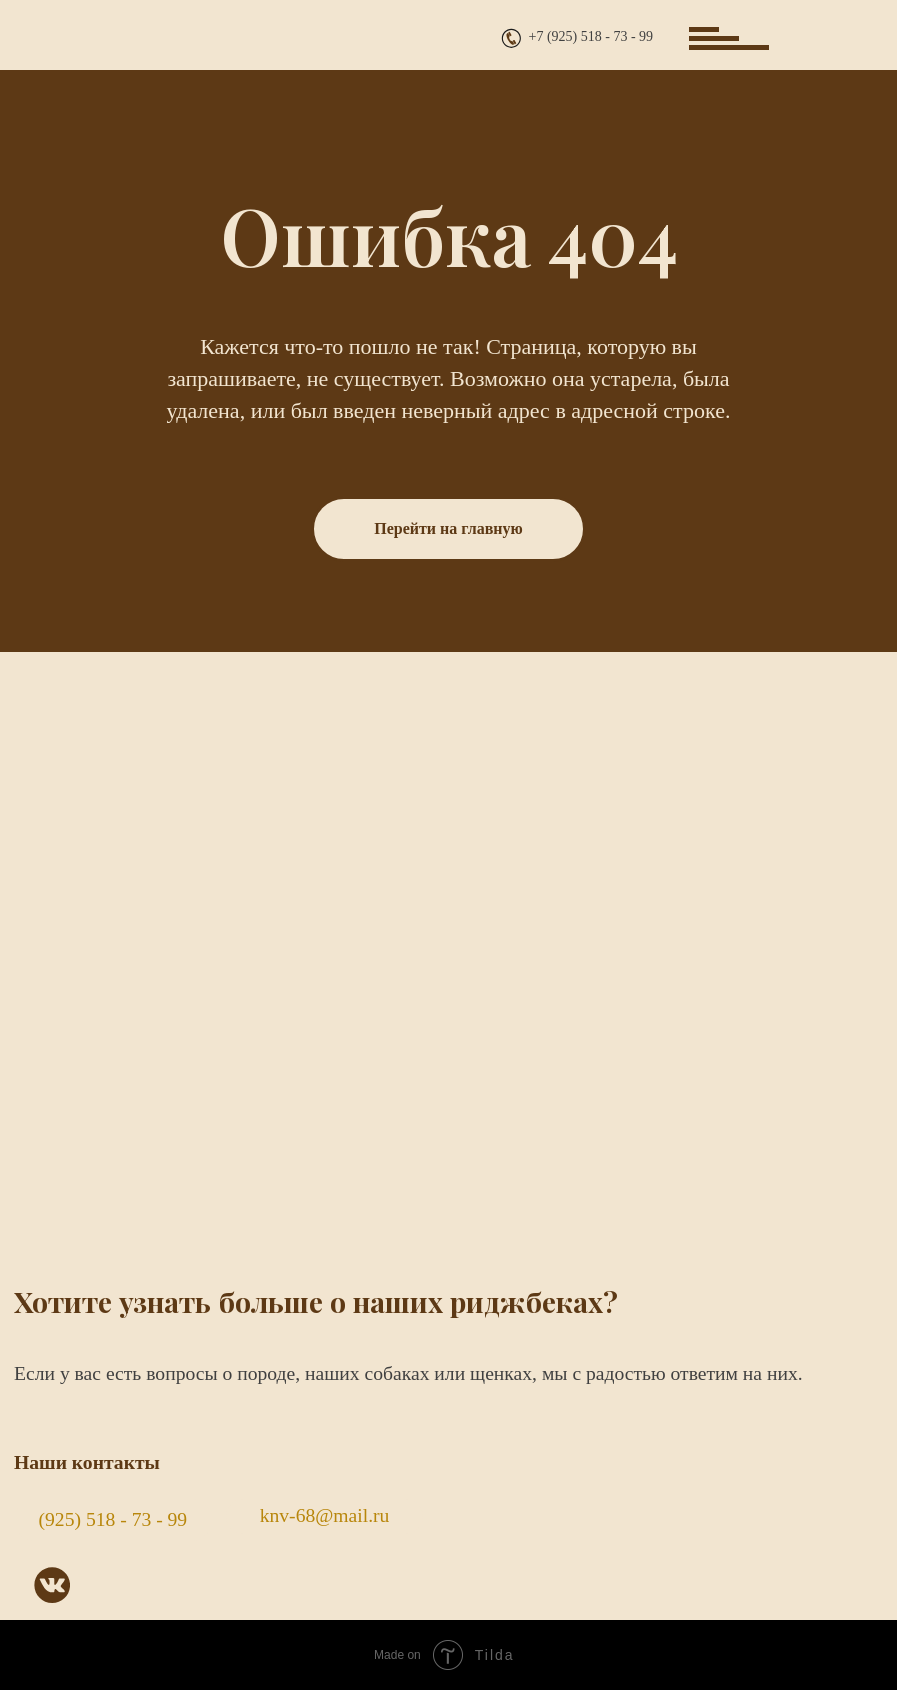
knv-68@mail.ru (325, 1515)
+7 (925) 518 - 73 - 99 (591, 36)
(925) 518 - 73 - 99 (113, 1519)
